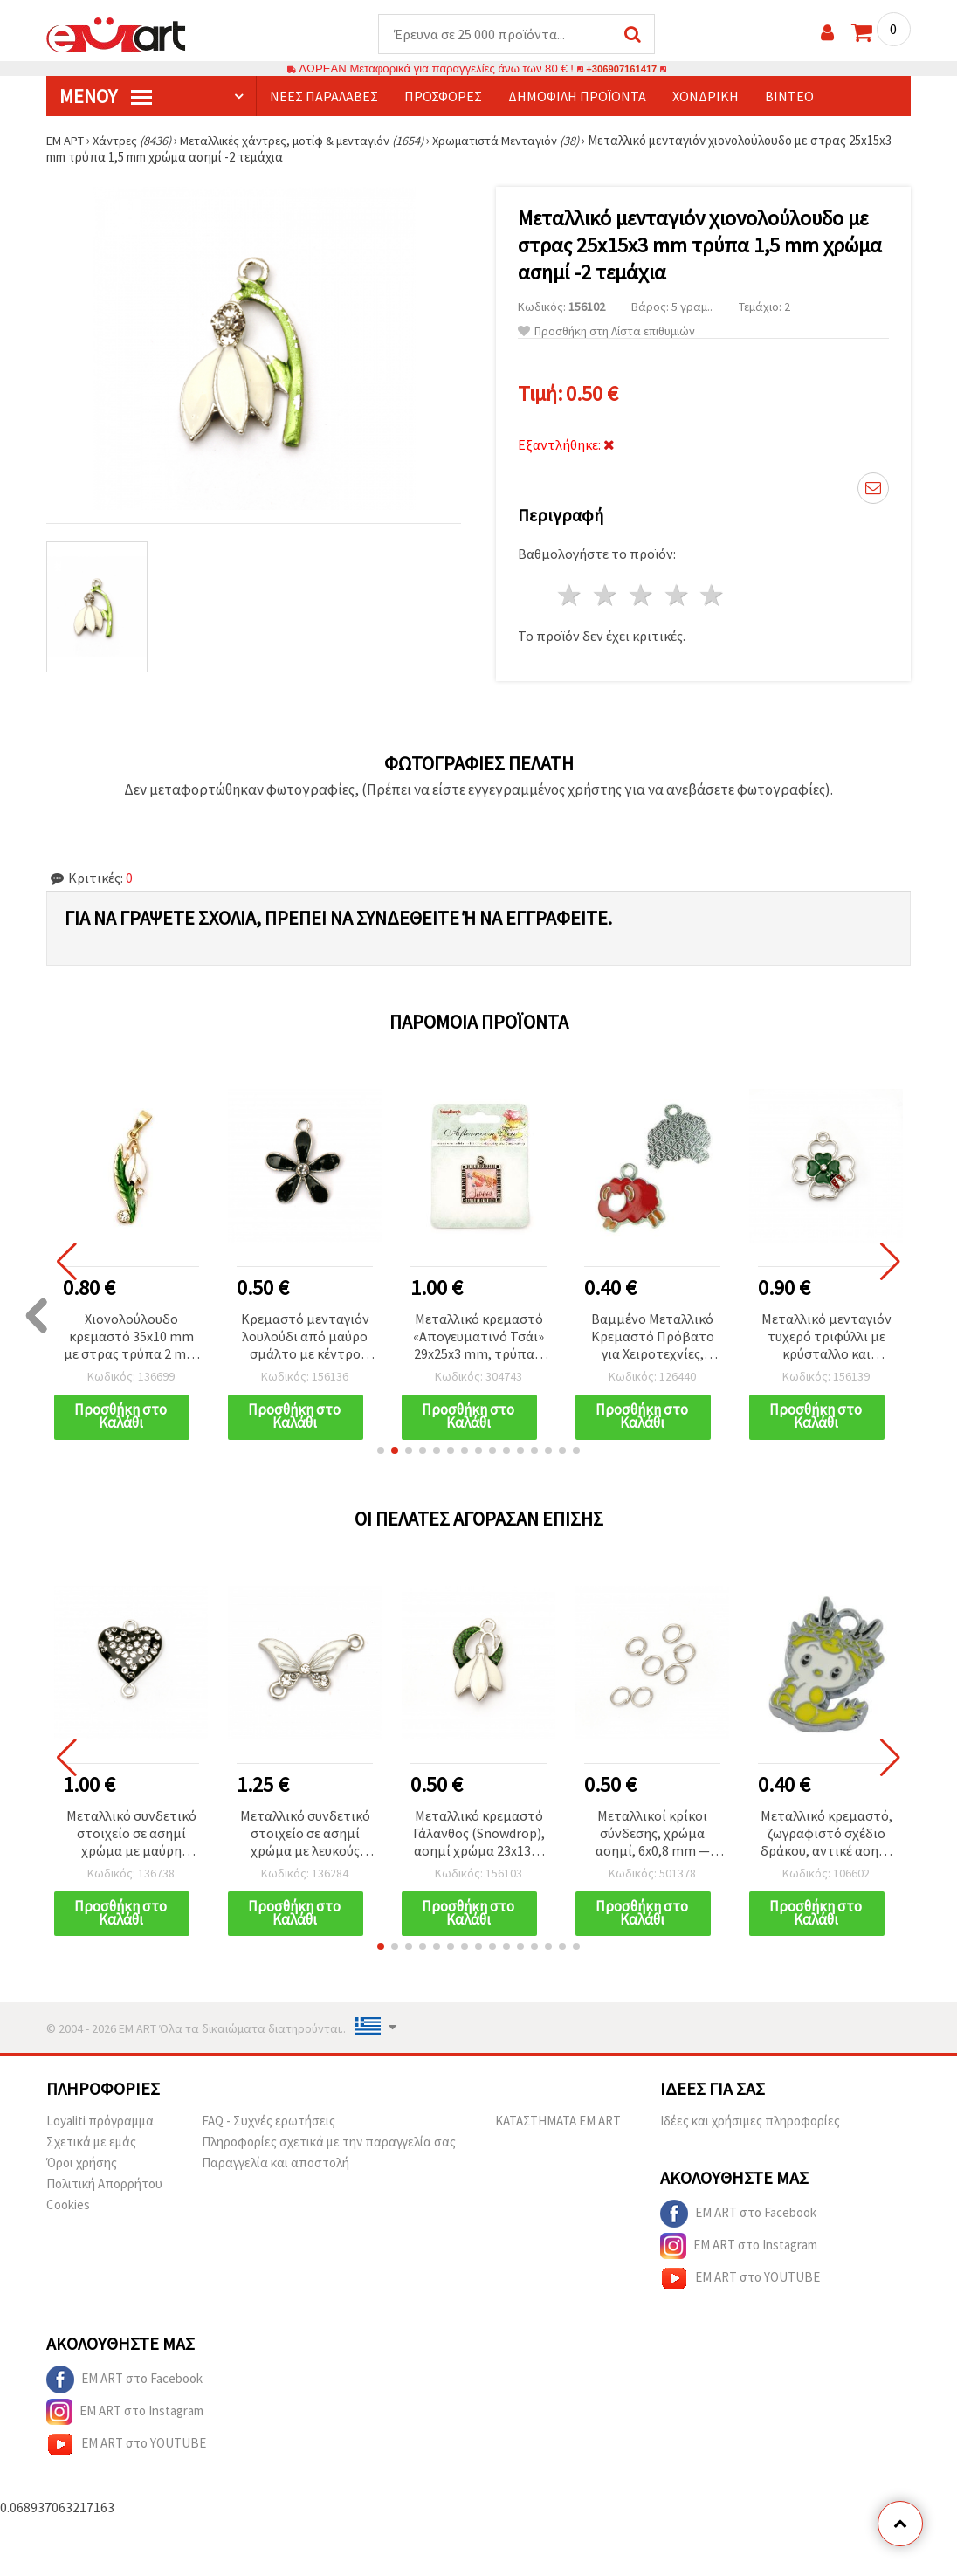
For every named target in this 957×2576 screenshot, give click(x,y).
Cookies (68, 2208)
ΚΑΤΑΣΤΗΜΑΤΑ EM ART (558, 2124)
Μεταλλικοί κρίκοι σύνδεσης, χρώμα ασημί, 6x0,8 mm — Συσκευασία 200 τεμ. (652, 1835)
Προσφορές (443, 97)
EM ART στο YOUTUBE (740, 2282)
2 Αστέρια (606, 596)
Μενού (105, 97)
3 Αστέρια (641, 596)
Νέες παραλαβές (324, 97)
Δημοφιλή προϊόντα (577, 97)
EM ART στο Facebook (738, 2217)
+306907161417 (622, 69)
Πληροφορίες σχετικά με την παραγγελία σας (329, 2145)
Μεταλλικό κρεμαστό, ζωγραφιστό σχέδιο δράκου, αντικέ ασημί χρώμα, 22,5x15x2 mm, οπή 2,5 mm (826, 1835)
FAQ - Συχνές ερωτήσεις (268, 2124)
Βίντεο (789, 97)
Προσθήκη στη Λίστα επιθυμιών (606, 332)
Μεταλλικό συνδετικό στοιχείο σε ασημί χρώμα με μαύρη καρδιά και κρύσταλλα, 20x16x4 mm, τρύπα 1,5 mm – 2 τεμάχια (131, 1835)
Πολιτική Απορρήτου (104, 2187)
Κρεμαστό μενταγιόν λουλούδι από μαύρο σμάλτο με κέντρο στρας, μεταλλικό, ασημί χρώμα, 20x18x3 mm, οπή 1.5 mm (305, 1338)
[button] (380, 1452)
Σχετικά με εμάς (91, 2145)
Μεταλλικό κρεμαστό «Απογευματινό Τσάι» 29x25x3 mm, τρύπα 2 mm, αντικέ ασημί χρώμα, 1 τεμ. (478, 1338)
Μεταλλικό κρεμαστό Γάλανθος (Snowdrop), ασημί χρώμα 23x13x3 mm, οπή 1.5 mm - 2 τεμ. (479, 1835)
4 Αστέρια (677, 596)
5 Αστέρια (713, 596)
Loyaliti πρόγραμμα (100, 2124)
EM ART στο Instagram (738, 2249)
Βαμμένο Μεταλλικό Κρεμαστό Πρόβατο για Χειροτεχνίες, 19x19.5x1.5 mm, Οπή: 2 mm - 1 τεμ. (652, 1338)
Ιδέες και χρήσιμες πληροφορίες (750, 2124)
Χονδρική (705, 97)
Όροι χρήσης (81, 2166)
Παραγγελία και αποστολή (275, 2166)
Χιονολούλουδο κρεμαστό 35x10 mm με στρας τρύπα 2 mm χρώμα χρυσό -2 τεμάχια (131, 1338)
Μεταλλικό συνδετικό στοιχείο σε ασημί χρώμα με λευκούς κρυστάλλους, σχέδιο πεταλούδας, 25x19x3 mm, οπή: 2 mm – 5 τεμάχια (305, 1835)
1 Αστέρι (571, 596)
